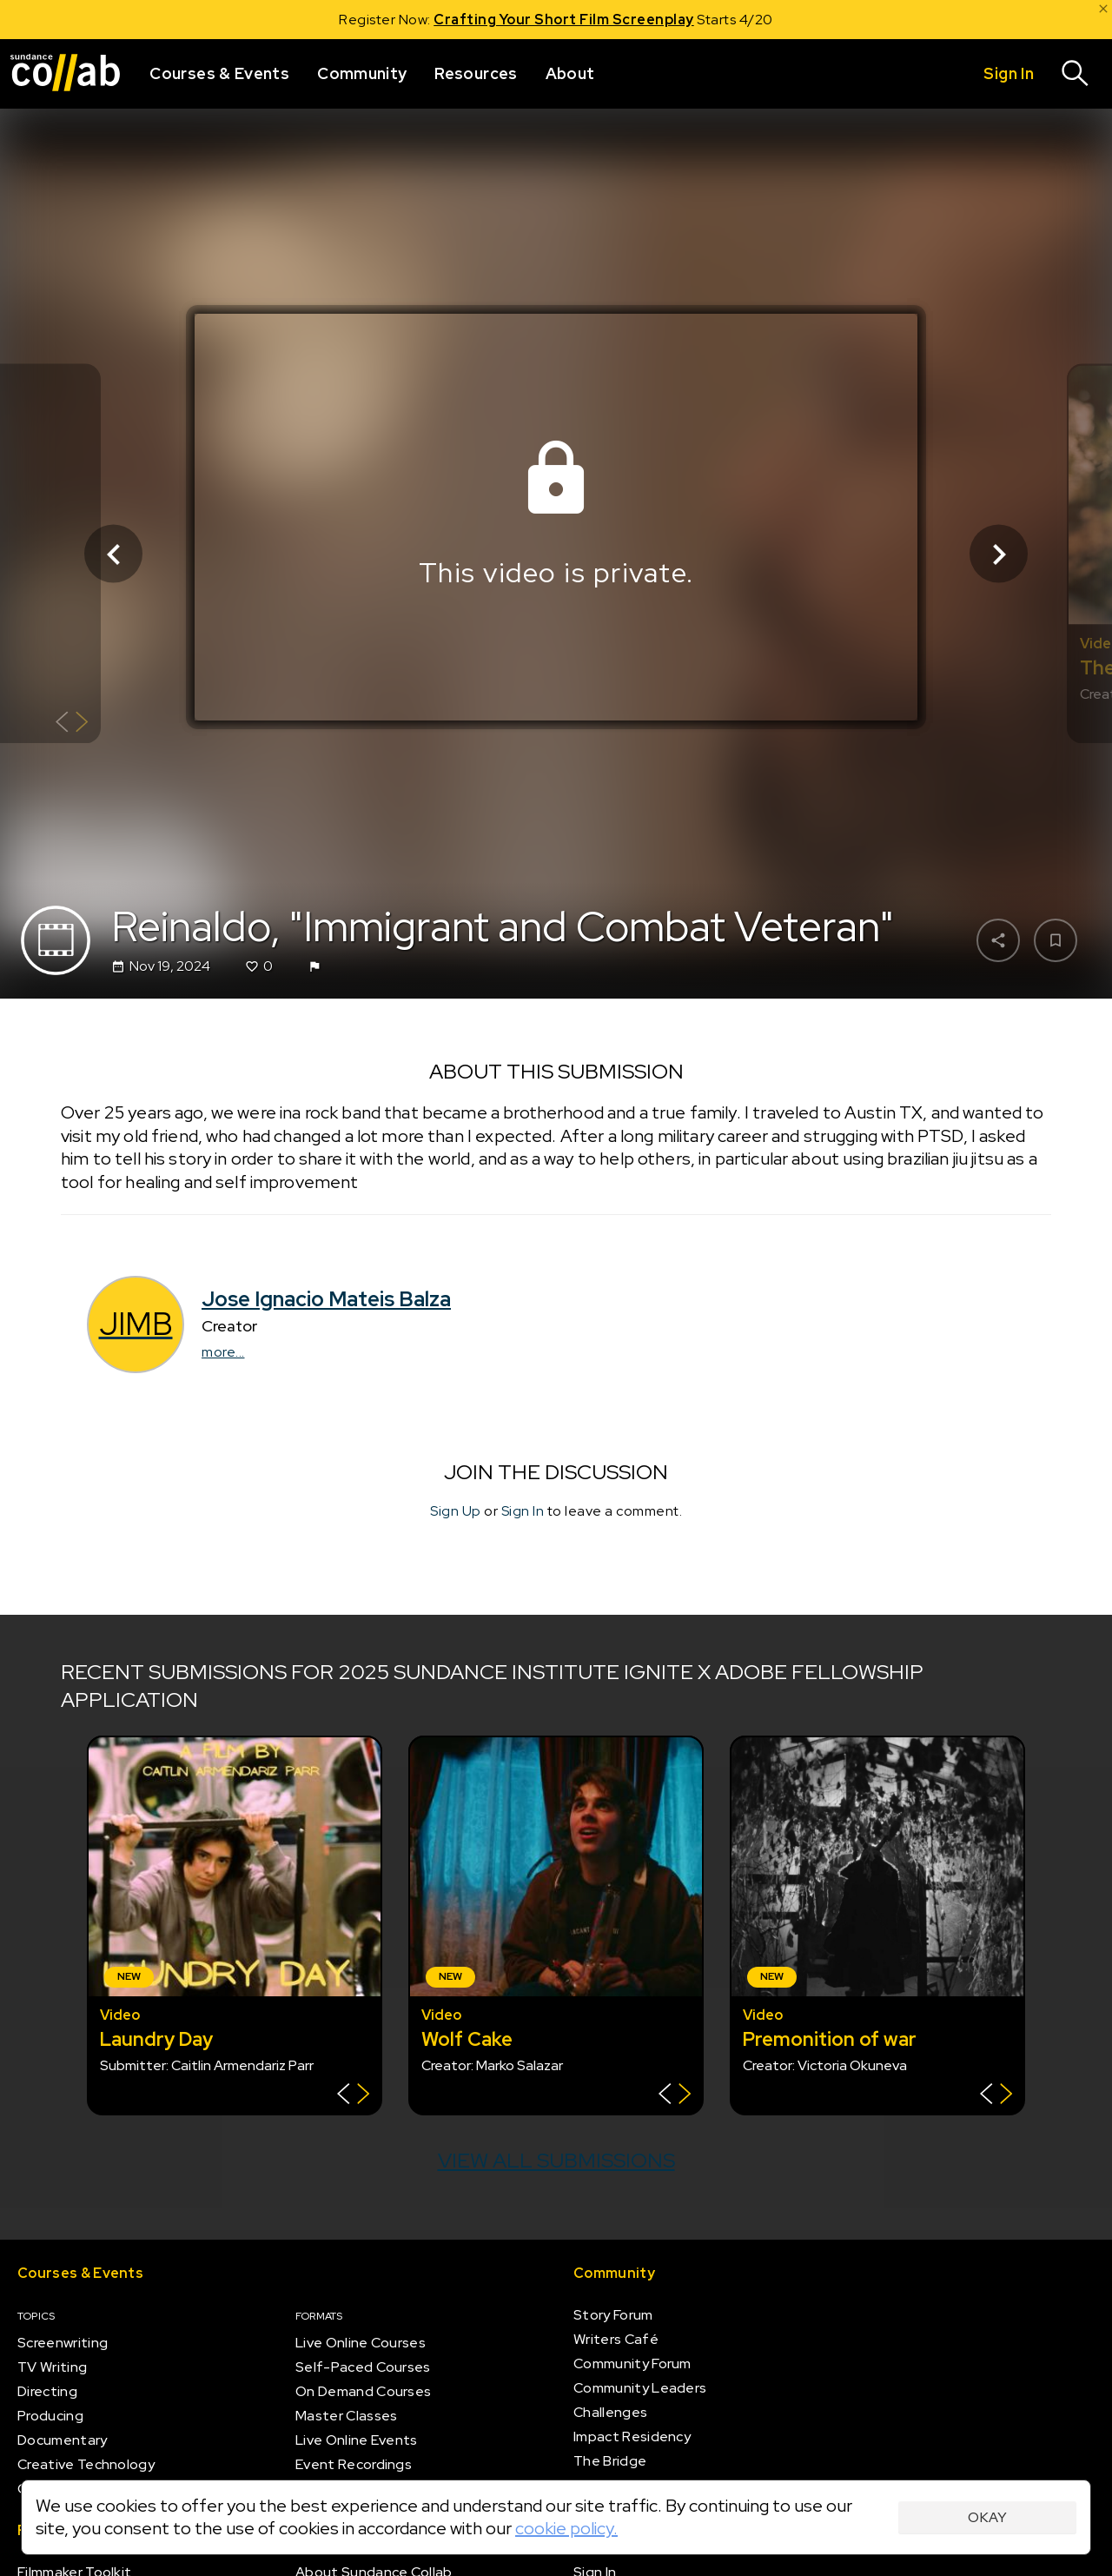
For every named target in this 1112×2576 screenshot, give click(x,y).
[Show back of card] (72, 724)
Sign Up (455, 1511)
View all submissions (556, 2160)
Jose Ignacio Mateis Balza (326, 1298)
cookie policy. (566, 2528)
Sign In (523, 1511)
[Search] (1075, 74)
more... (223, 1352)
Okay (987, 2517)
